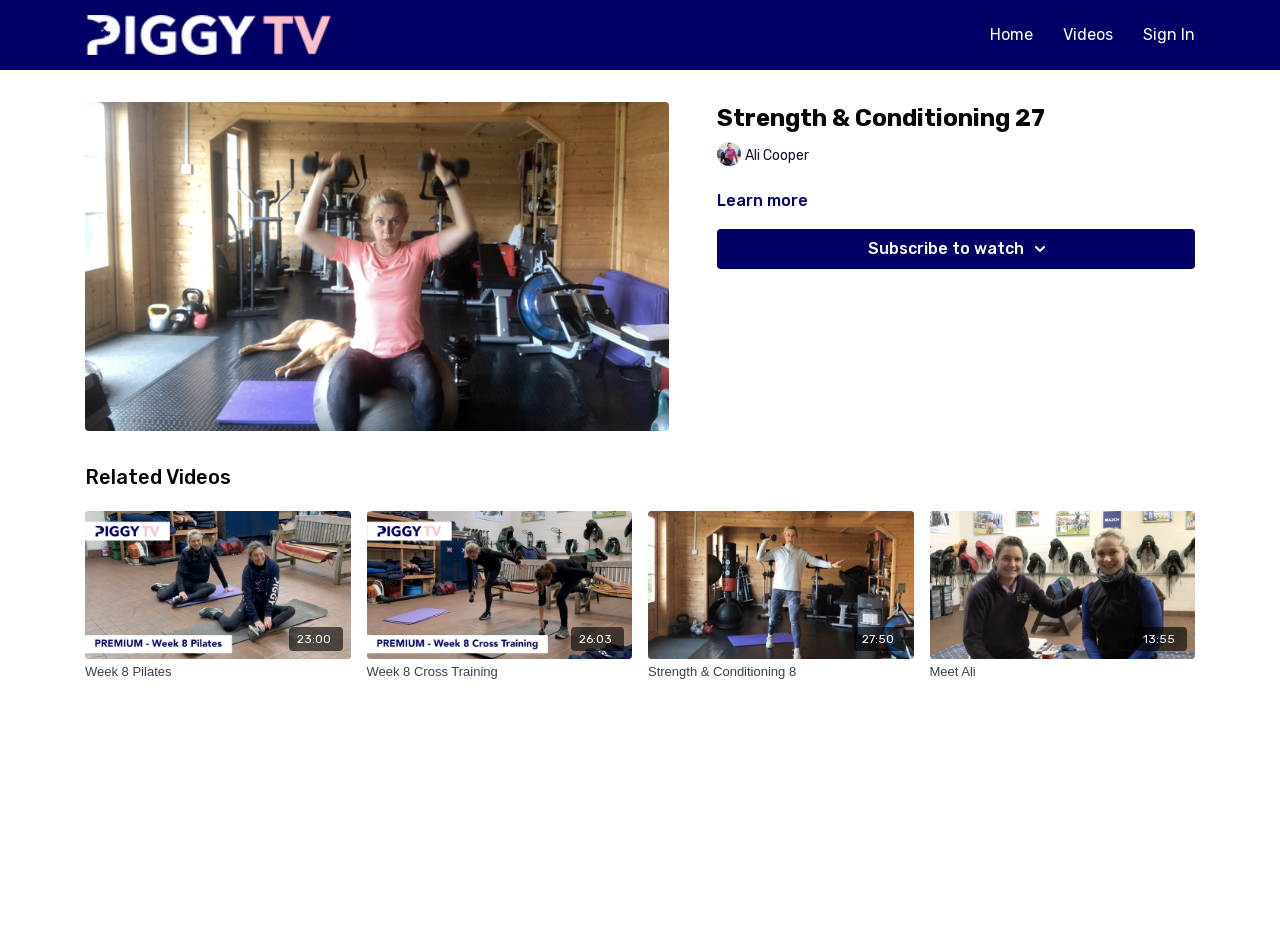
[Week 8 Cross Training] (500, 672)
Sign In (1169, 34)
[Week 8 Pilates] (218, 672)
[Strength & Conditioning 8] (781, 672)
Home (1011, 34)
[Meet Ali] (1063, 672)
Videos (1088, 34)
